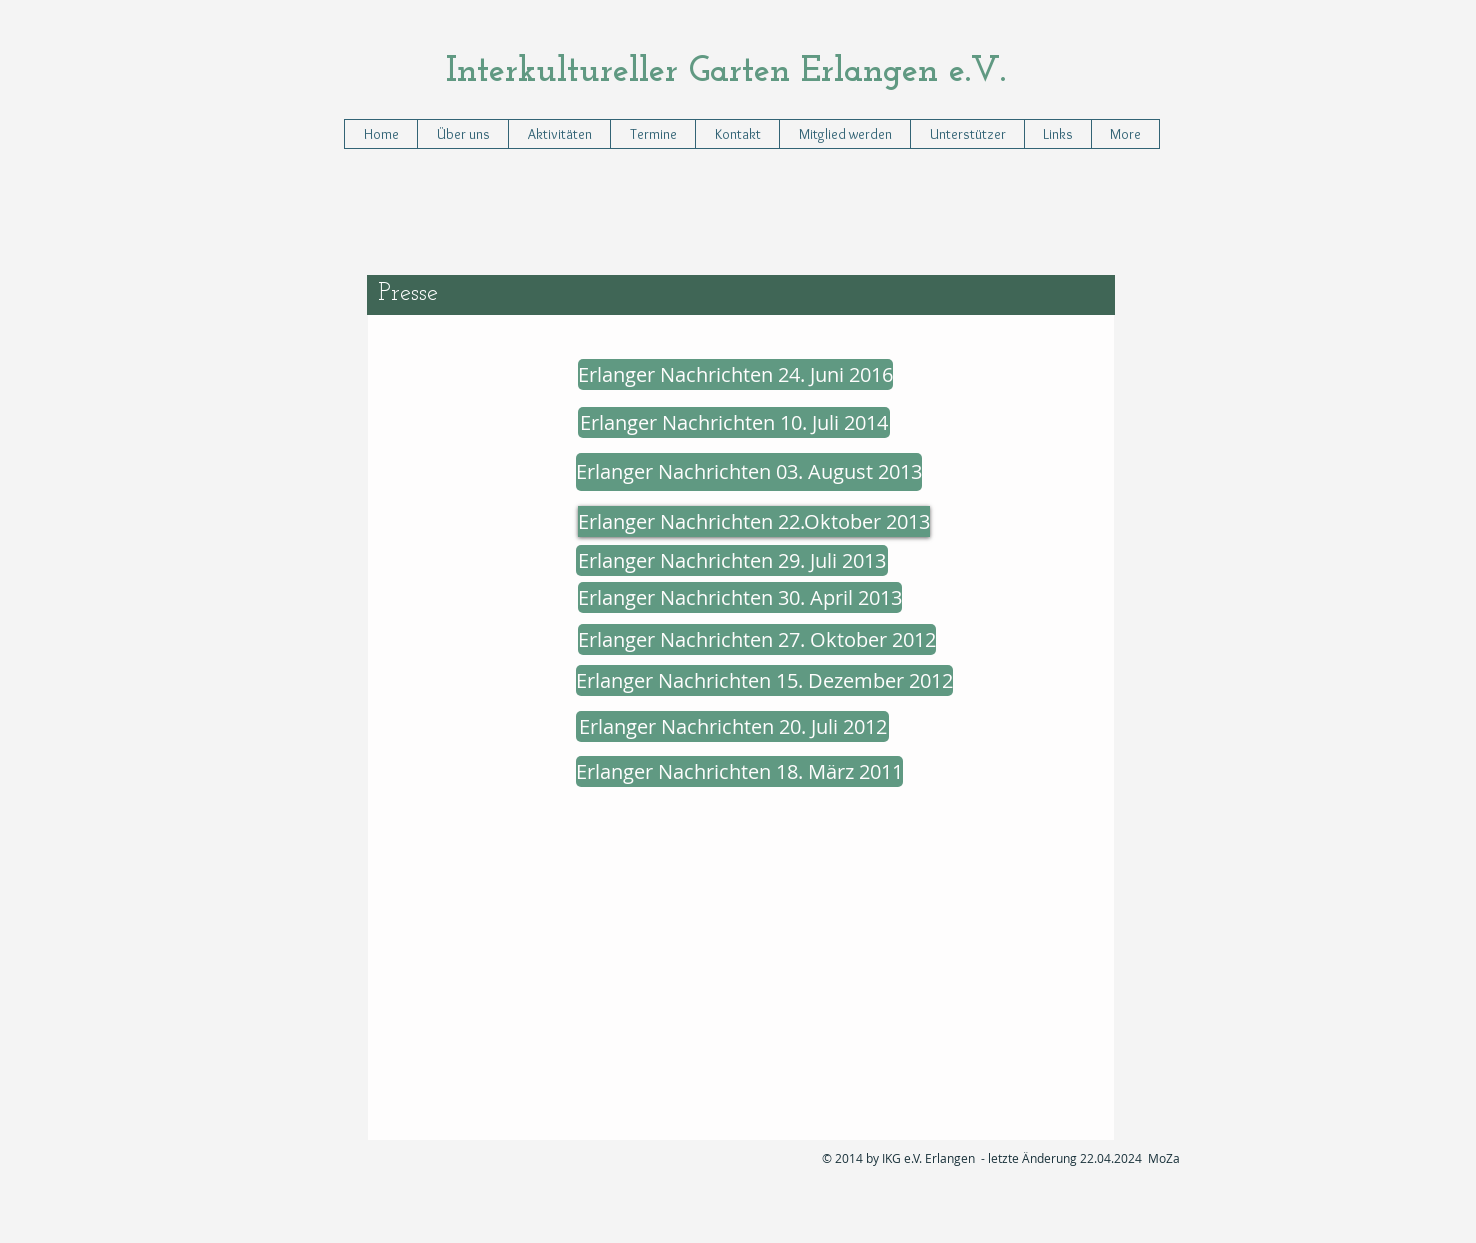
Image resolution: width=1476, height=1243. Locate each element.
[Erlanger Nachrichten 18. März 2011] (739, 771)
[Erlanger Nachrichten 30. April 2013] (740, 597)
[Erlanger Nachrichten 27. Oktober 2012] (757, 639)
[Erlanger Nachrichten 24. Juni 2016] (735, 374)
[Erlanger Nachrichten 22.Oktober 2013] (754, 521)
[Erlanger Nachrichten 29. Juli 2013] (732, 560)
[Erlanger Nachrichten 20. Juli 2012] (732, 726)
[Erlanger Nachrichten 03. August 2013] (749, 472)
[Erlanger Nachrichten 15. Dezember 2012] (764, 680)
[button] (559, 134)
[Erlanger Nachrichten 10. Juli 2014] (734, 422)
